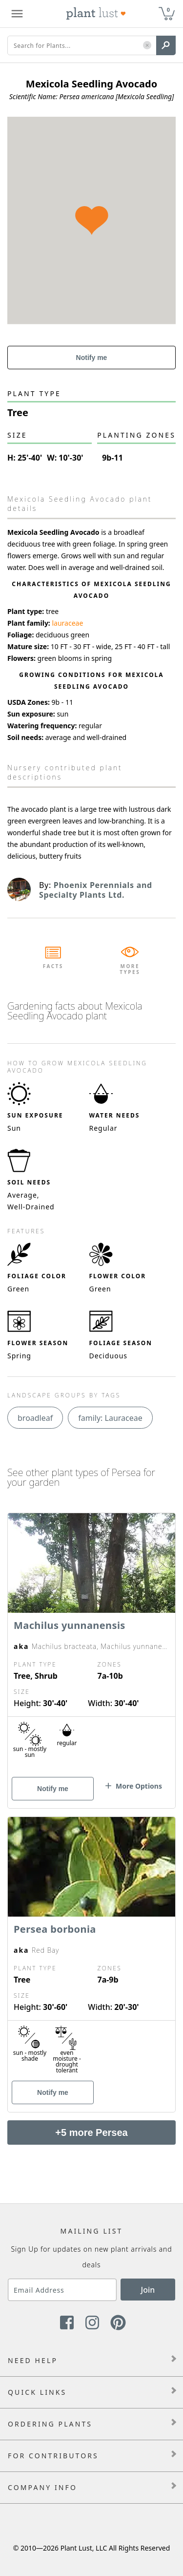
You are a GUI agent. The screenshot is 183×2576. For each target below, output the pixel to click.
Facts (53, 966)
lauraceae (67, 623)
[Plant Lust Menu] (17, 13)
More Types (130, 969)
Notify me (91, 357)
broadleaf (35, 1418)
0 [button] (168, 9)
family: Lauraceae (110, 1418)
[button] (147, 45)
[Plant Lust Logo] (96, 13)
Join (148, 2289)
